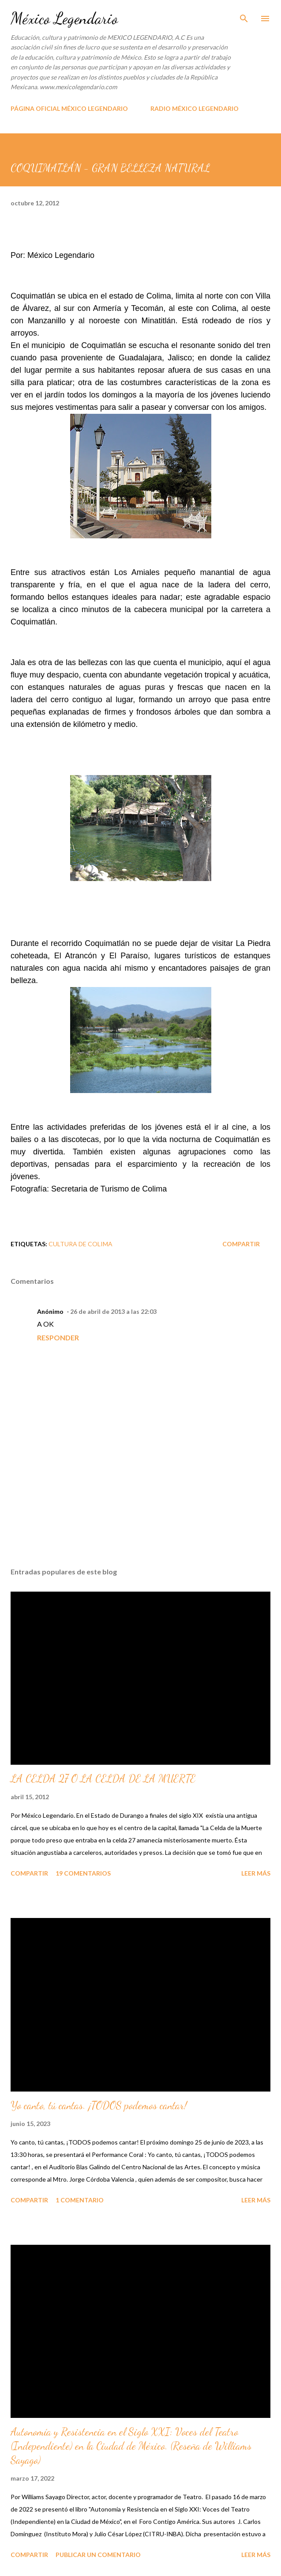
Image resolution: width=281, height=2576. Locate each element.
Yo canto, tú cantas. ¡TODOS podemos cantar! (99, 2105)
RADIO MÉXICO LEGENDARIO (194, 108)
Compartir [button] (241, 1244)
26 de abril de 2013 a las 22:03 (113, 1311)
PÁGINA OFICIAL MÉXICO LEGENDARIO (69, 108)
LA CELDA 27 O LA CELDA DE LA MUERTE (103, 1778)
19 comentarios (83, 1873)
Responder (58, 1337)
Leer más (255, 1873)
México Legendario (64, 18)
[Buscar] (244, 16)
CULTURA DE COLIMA (80, 1244)
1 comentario (80, 2200)
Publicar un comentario (98, 2554)
